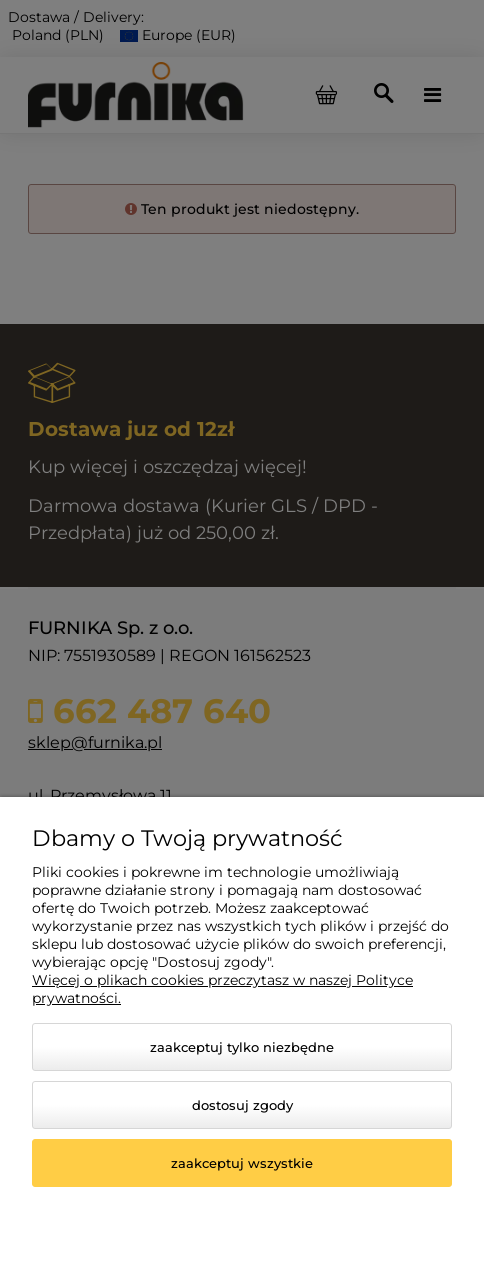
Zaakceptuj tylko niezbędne (242, 1047)
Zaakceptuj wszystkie (242, 1163)
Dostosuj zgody (242, 1105)
